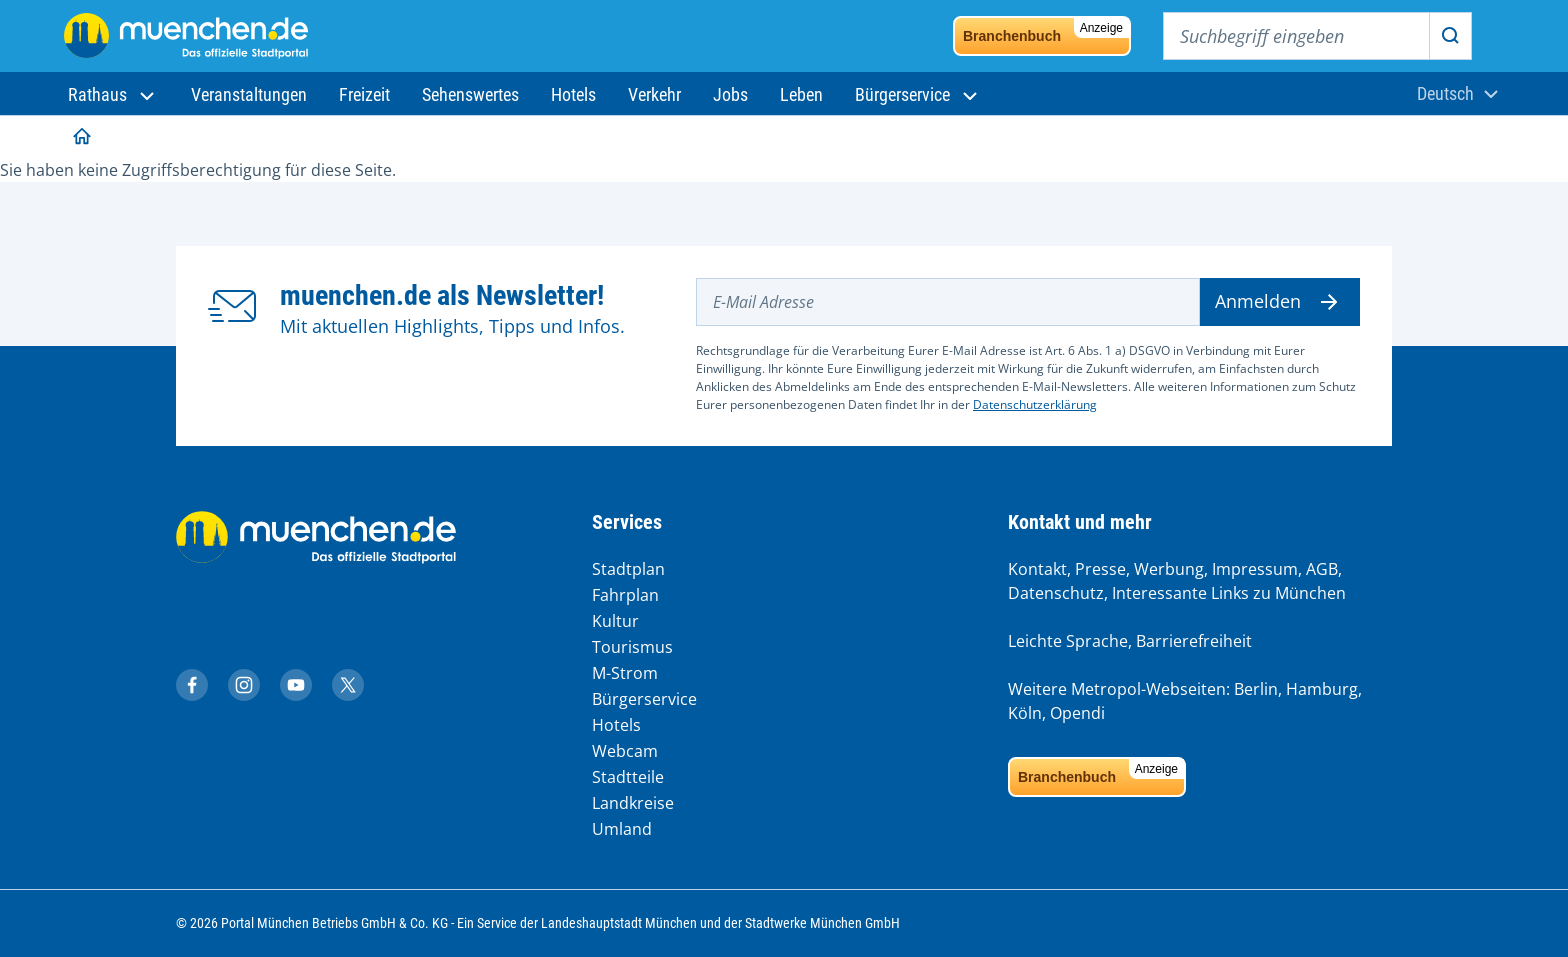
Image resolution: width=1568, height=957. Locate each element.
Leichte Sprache (1068, 641)
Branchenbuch (1046, 31)
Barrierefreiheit (1194, 641)
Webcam (625, 751)
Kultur (615, 621)
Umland (622, 829)
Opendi (1077, 713)
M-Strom (625, 673)
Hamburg (1322, 689)
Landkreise (633, 803)
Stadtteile (628, 777)
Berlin (1256, 689)
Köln (1025, 713)
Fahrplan (625, 595)
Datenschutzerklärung (1035, 404)
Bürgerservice (644, 699)
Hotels (616, 725)
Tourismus (632, 647)
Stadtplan (628, 569)
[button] (113, 94)
